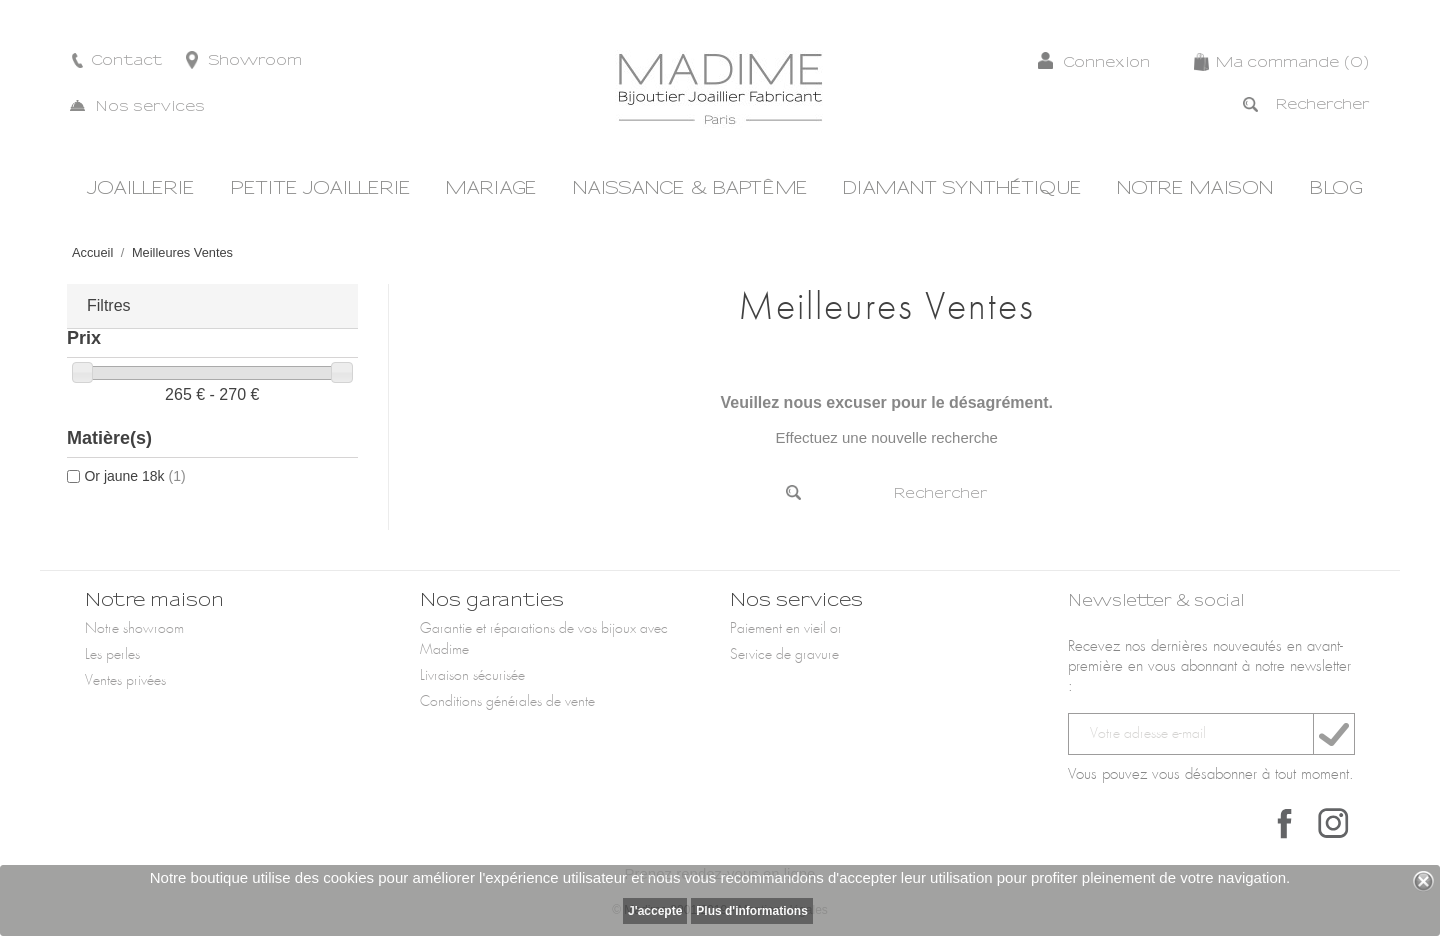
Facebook (1285, 823)
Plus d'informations (752, 911)
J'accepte (655, 911)
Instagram (1333, 823)
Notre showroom (134, 629)
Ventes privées (125, 681)
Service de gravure (784, 655)
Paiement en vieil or (786, 629)
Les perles (112, 655)
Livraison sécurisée (472, 676)
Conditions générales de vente (507, 702)
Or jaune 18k (134, 476)
